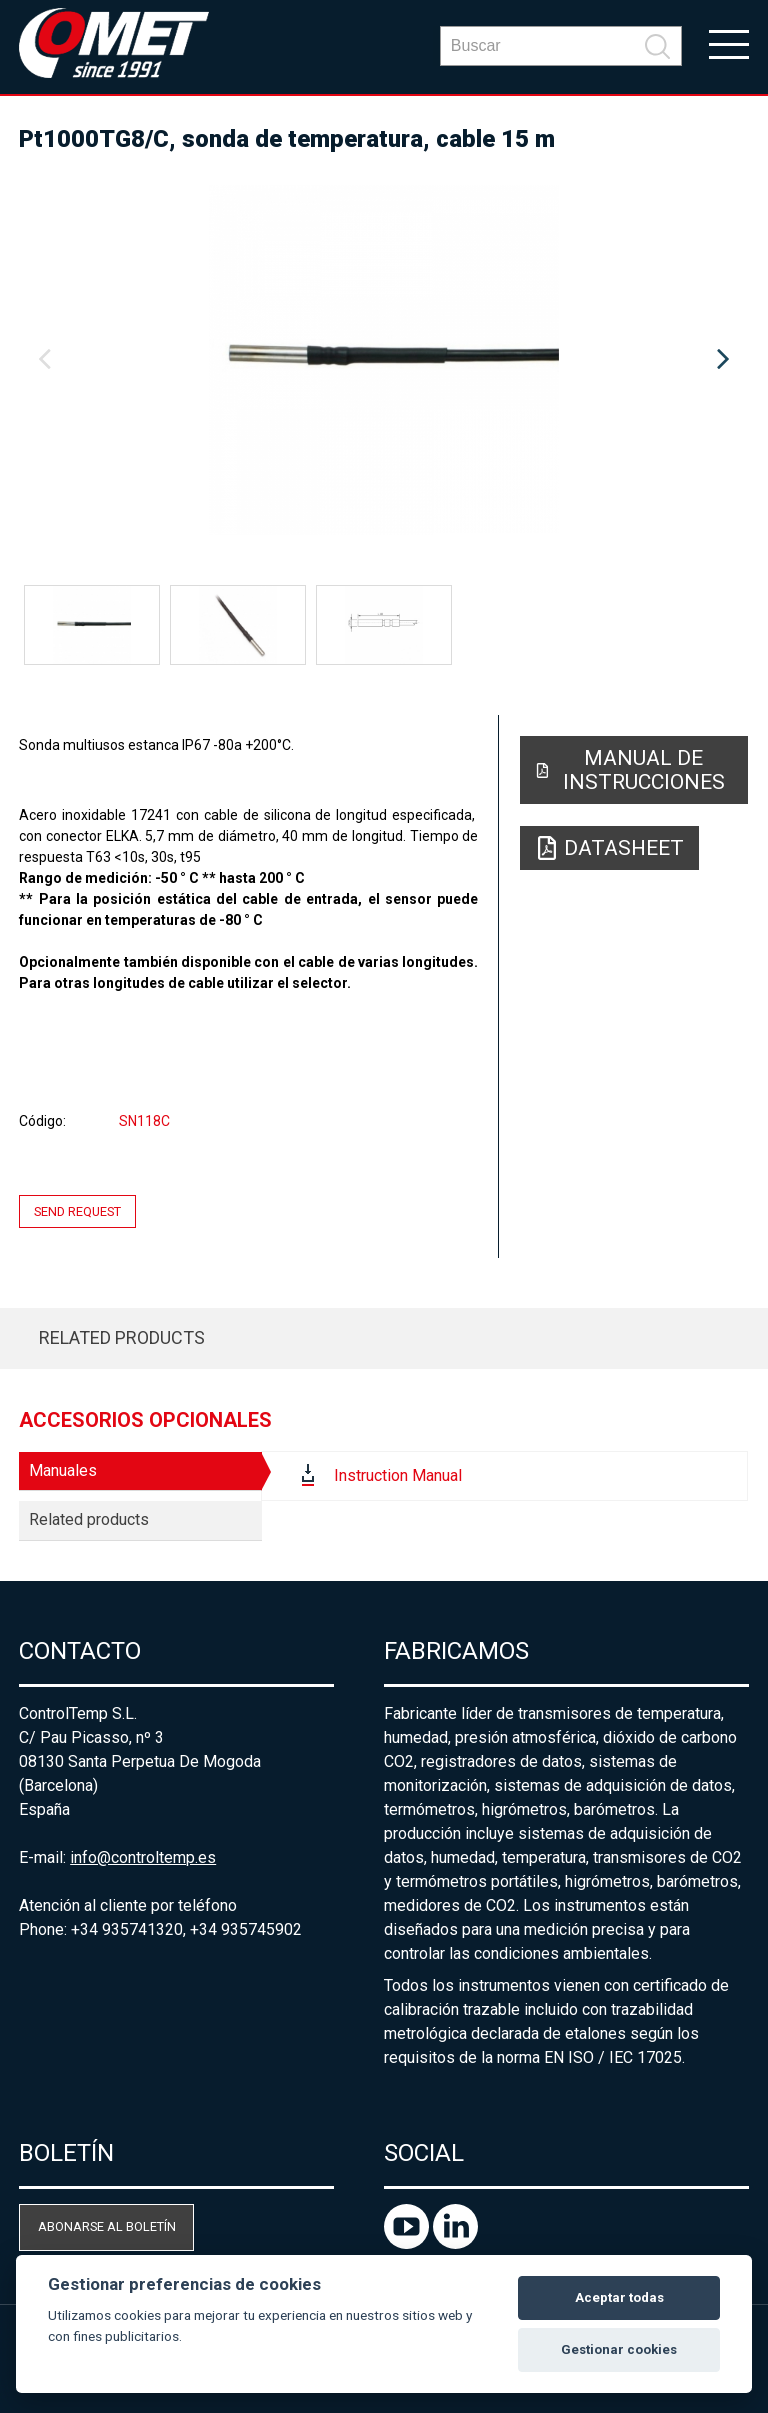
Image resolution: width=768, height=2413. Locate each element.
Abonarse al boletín (107, 2226)
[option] (384, 360)
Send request (77, 1211)
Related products (122, 1337)
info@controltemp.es (143, 1857)
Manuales (63, 1470)
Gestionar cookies (619, 2349)
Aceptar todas (619, 2297)
